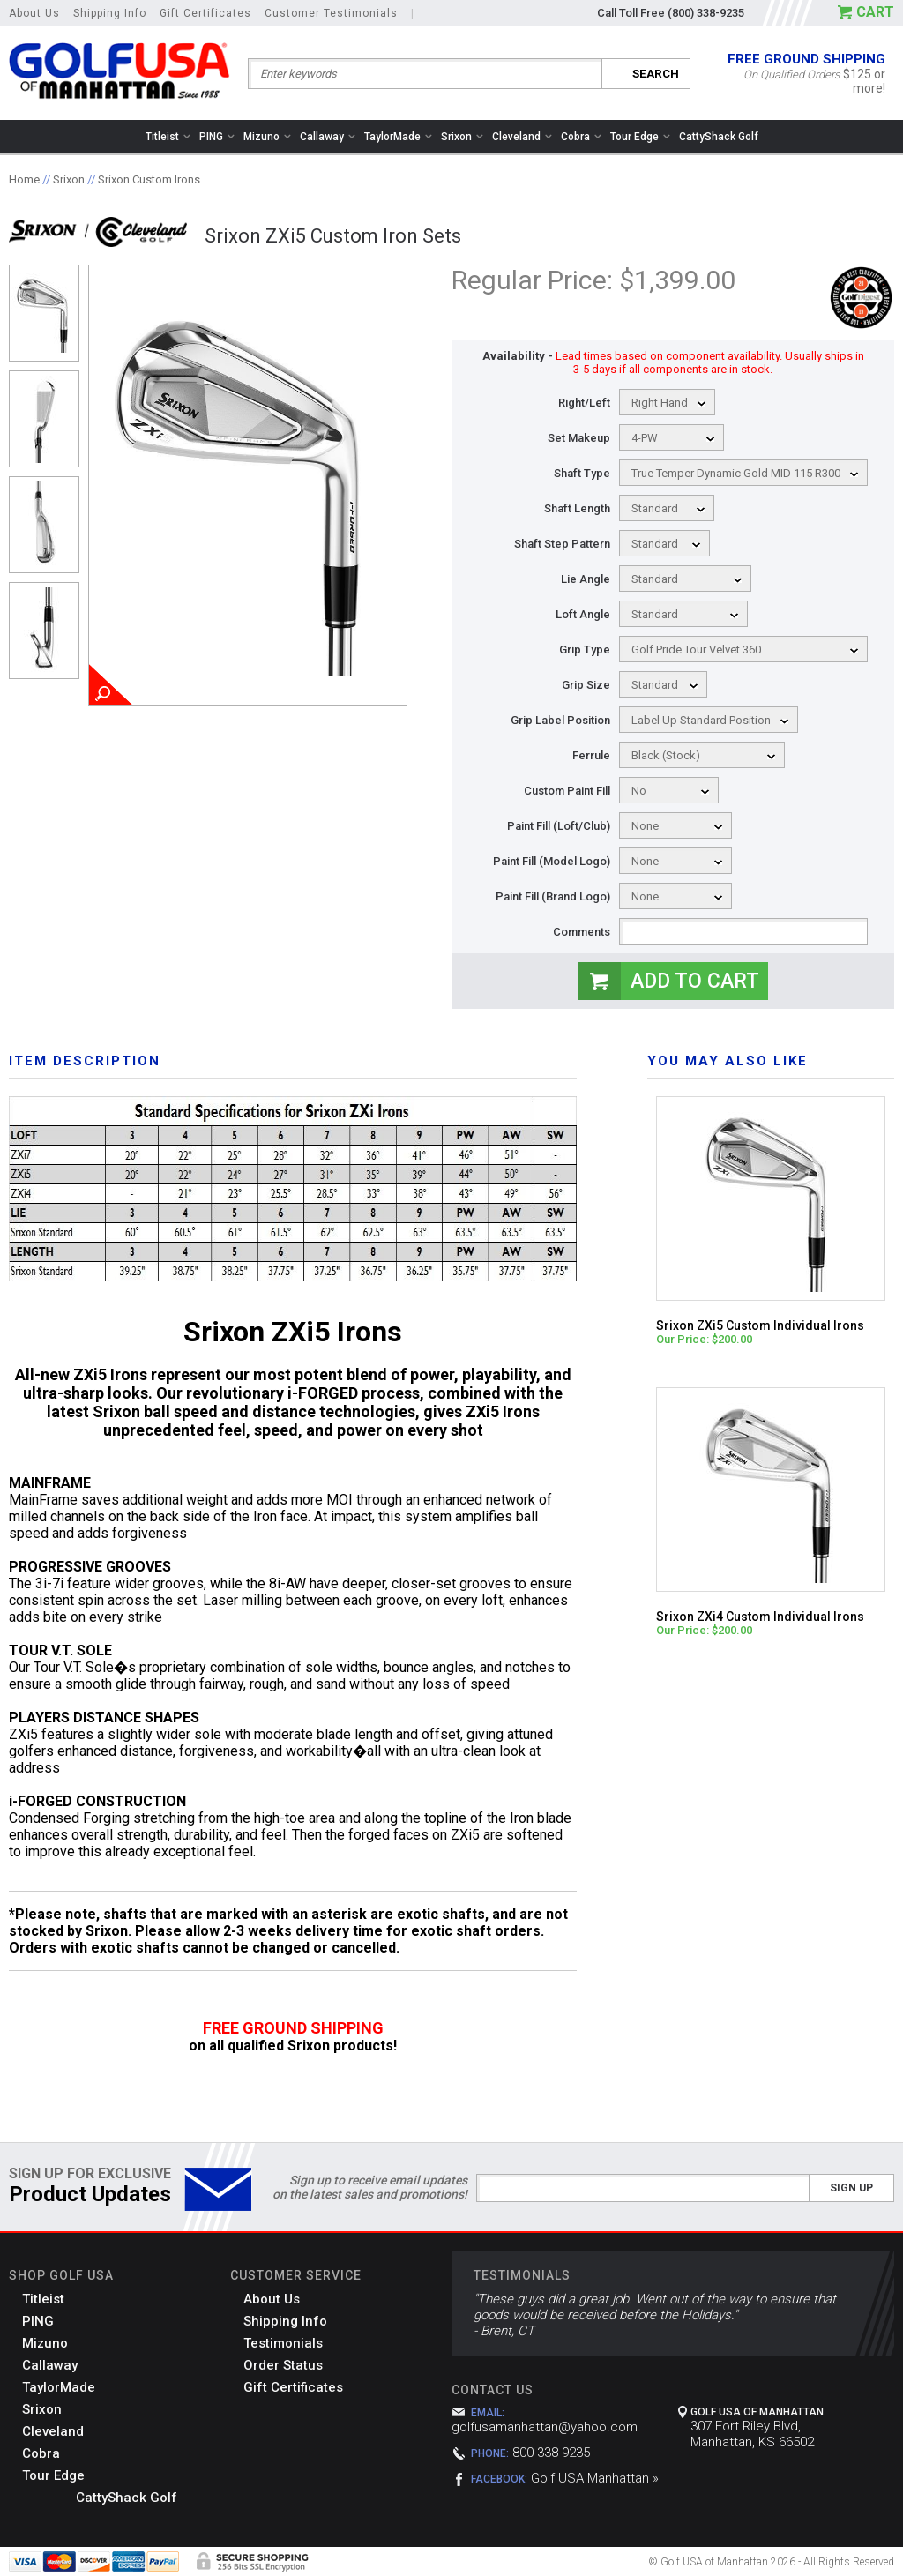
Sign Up (851, 2188)
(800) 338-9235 (706, 12)
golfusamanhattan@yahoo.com (545, 2427)
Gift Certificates (205, 13)
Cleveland (522, 137)
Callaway (327, 137)
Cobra (581, 137)
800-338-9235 (551, 2452)
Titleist (168, 137)
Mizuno (267, 137)
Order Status (283, 2365)
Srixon (462, 137)
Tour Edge (640, 137)
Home (24, 179)
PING (217, 137)
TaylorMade (398, 137)
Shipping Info (109, 13)
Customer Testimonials (331, 13)
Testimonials (283, 2343)
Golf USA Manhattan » (595, 2478)
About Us (34, 13)
